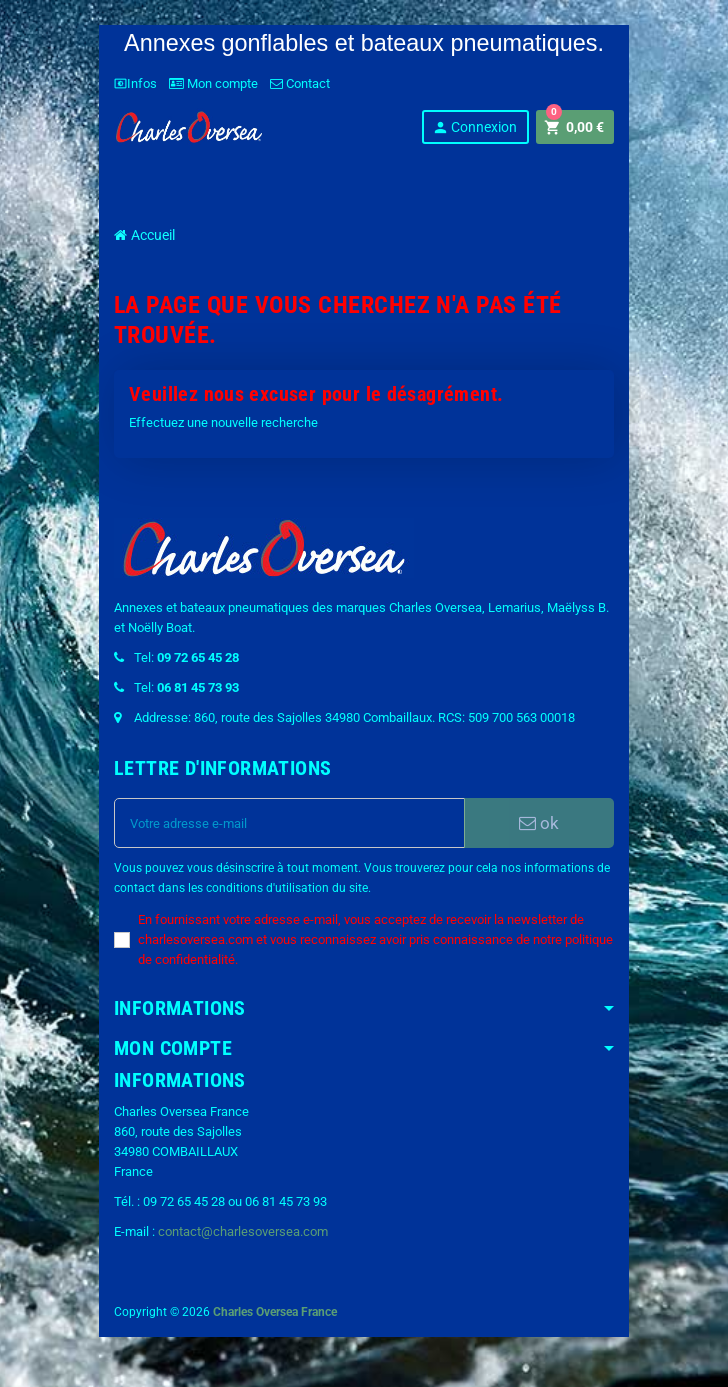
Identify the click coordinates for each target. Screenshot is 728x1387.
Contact (300, 83)
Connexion (474, 127)
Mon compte (213, 83)
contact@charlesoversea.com (243, 1231)
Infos (135, 83)
